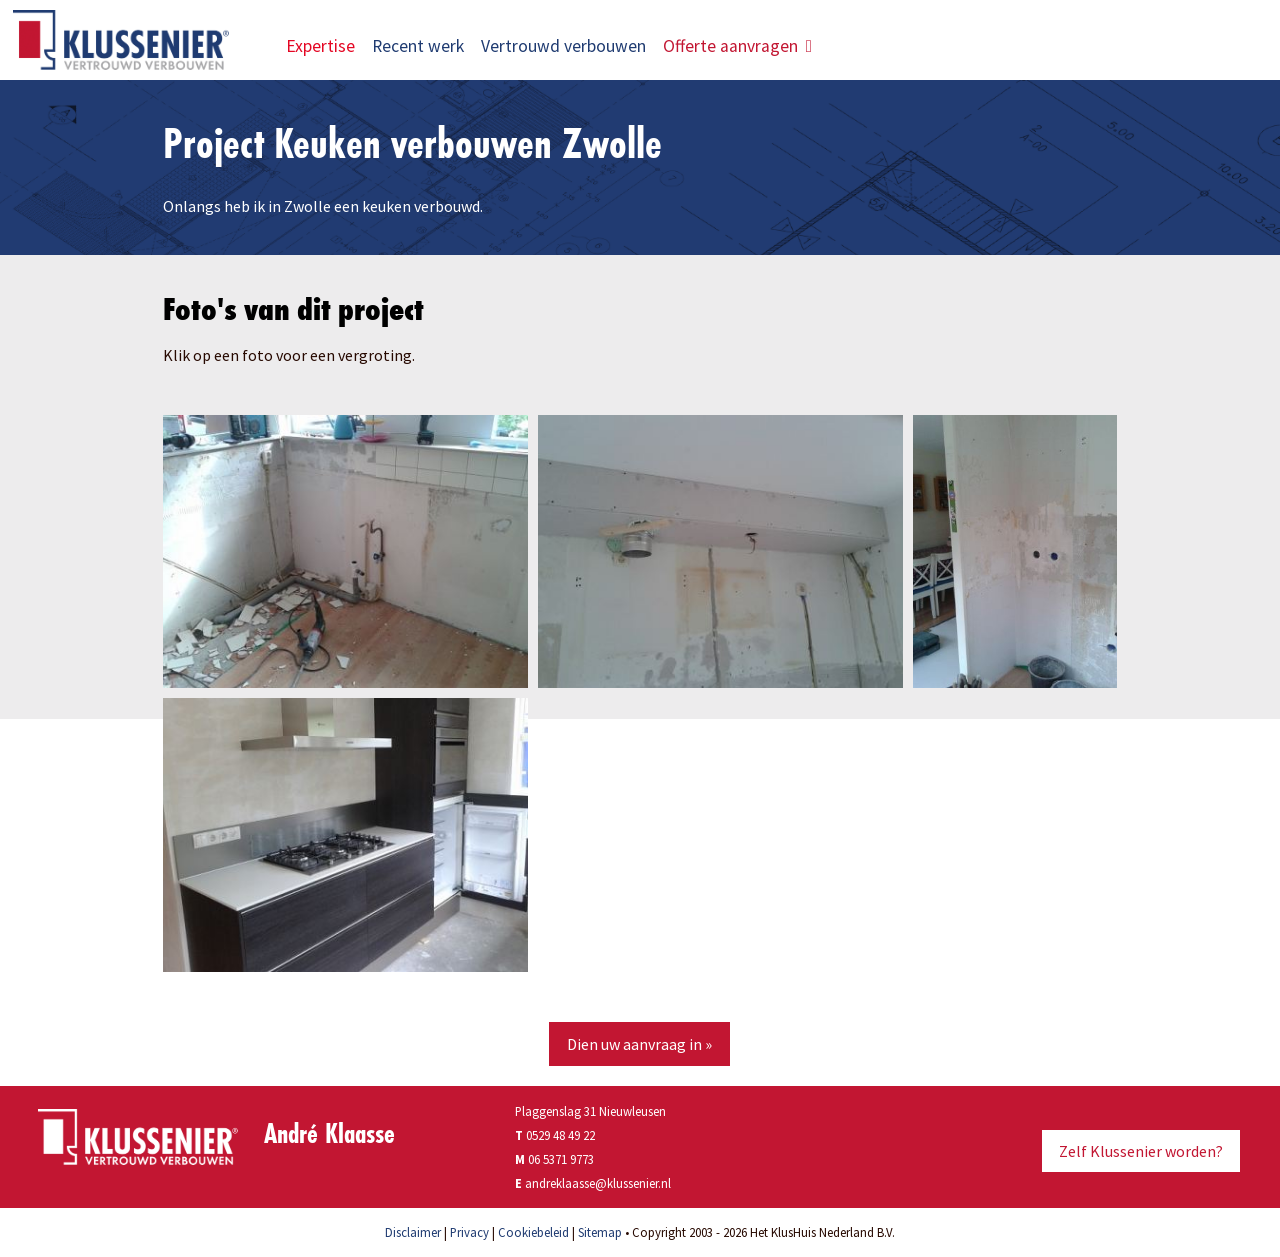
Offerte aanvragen (737, 46)
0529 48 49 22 (555, 1135)
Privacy (469, 1232)
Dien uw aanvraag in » (639, 1044)
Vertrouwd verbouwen (563, 46)
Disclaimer (413, 1232)
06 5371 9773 (561, 1159)
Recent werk (418, 46)
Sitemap (600, 1232)
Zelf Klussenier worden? (1141, 1151)
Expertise (320, 46)
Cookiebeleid (533, 1232)
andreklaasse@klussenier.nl (598, 1183)
